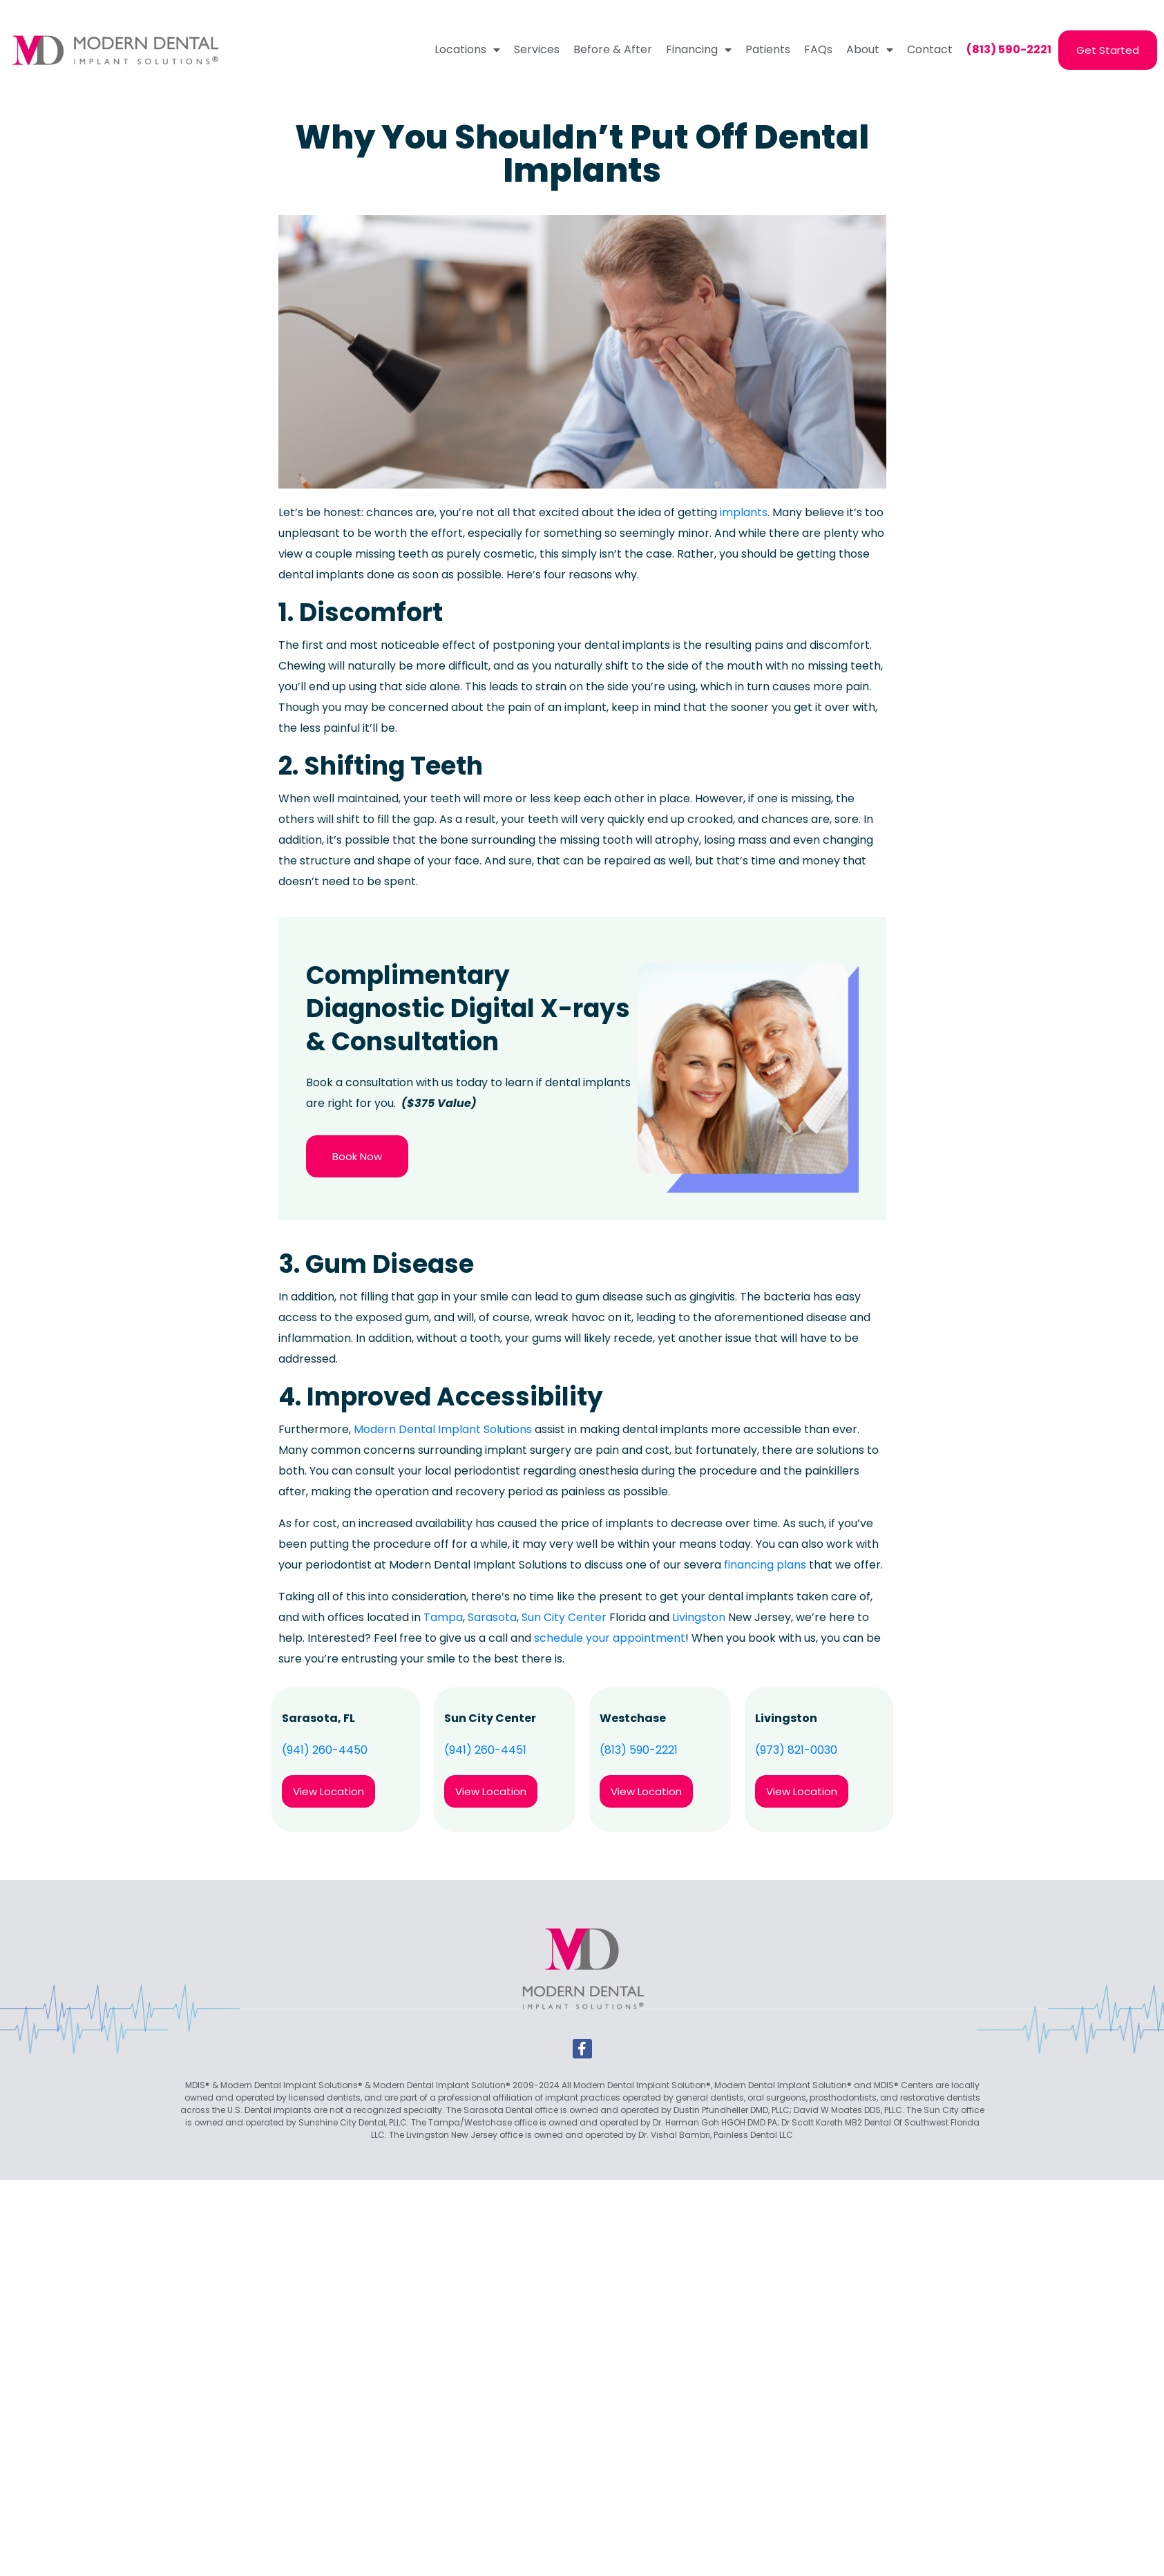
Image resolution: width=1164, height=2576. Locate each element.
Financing (699, 49)
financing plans (765, 1565)
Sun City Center (564, 1617)
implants (743, 512)
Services (537, 49)
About (869, 49)
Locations (467, 49)
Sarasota (492, 1617)
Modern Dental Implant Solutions (443, 1429)
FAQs (818, 49)
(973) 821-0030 (796, 1750)
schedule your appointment (609, 1638)
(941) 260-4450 (325, 1750)
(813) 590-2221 (639, 1750)
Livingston (698, 1617)
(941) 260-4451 (485, 1750)
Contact (930, 49)
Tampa (443, 1617)
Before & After (612, 49)
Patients (767, 49)
